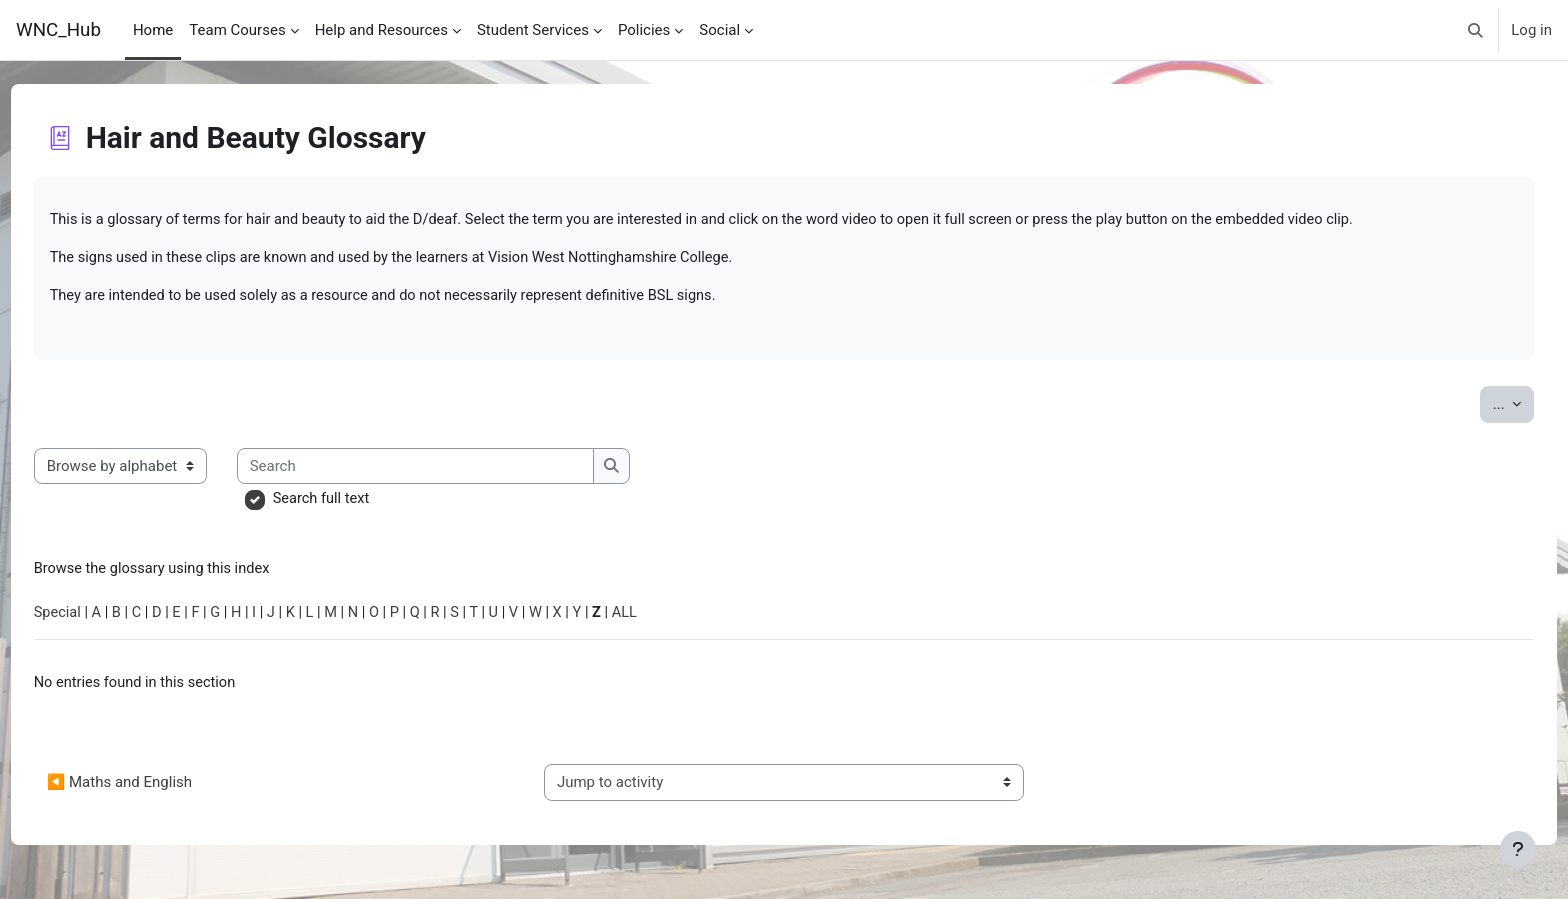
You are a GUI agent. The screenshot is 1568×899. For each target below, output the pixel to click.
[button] (1476, 30)
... (1476, 405)
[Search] (454, 469)
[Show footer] (1518, 849)
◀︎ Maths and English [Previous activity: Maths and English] (156, 789)
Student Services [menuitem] (533, 30)
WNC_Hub (58, 30)
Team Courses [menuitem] (237, 30)
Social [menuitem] (719, 30)
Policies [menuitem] (644, 30)
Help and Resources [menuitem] (381, 30)
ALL (680, 617)
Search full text (360, 502)
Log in (1531, 30)
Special (95, 617)
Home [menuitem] (153, 30)
